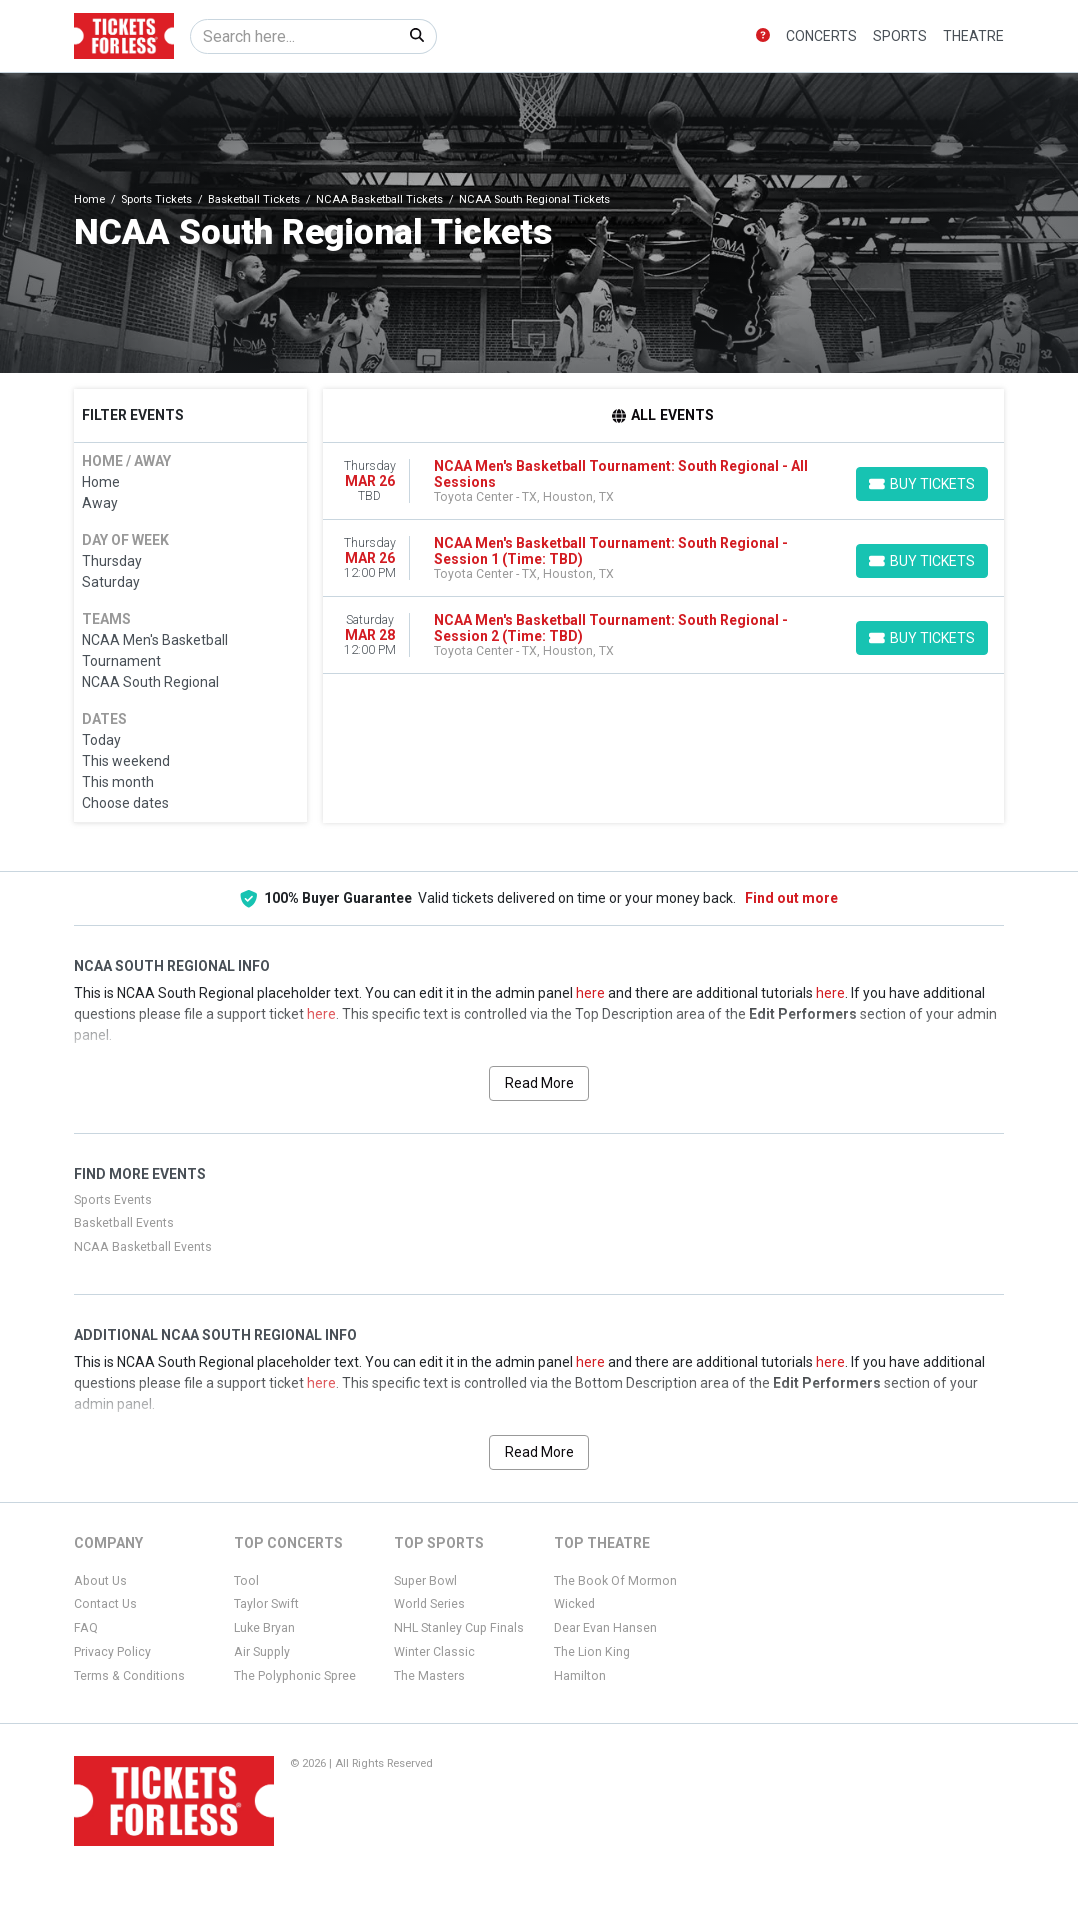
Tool (246, 1581)
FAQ (86, 1628)
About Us (100, 1581)
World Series (429, 1604)
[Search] (294, 36)
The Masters (429, 1676)
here (590, 993)
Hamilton (580, 1676)
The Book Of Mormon (615, 1581)
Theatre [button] (973, 36)
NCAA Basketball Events (143, 1247)
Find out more (791, 898)
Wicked (574, 1604)
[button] (763, 36)
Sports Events (113, 1200)
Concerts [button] (821, 36)
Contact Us (105, 1604)
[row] (664, 481)
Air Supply (262, 1652)
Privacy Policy (112, 1652)
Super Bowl (425, 1581)
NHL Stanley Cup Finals (459, 1628)
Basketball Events (124, 1223)
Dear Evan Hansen (605, 1628)
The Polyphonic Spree (295, 1676)
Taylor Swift (266, 1604)
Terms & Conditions (129, 1676)
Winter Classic (434, 1652)
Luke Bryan (264, 1628)
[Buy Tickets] (922, 484)
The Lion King (592, 1652)
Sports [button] (900, 36)
